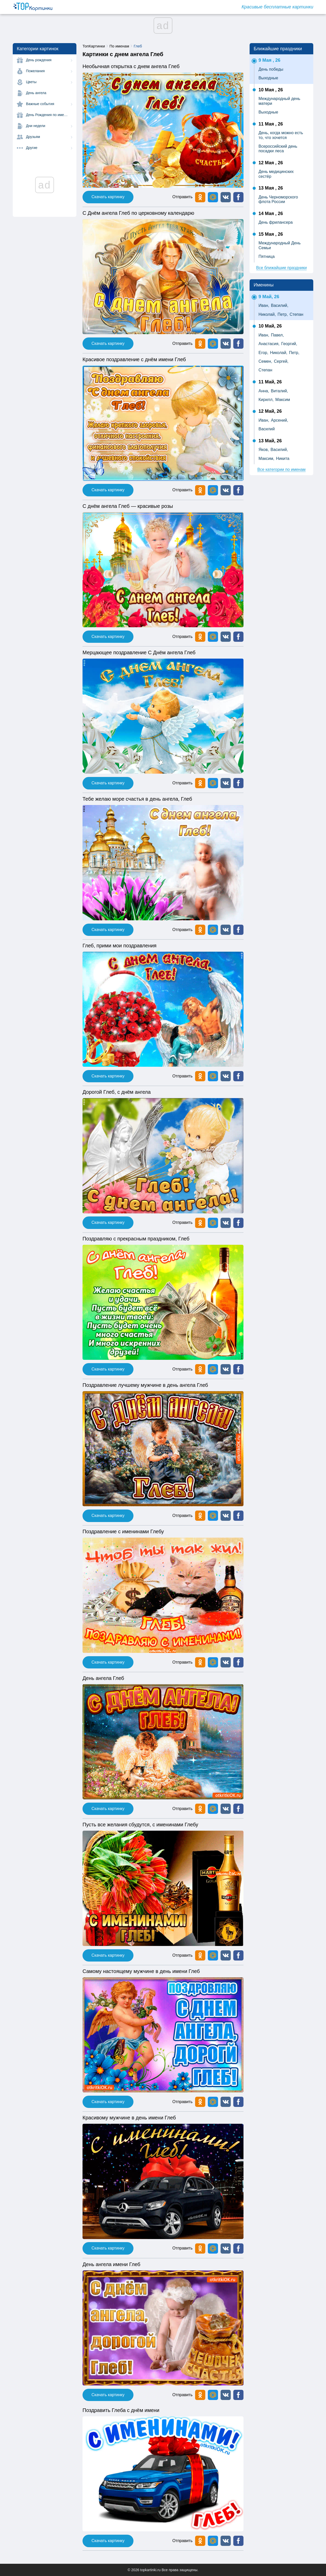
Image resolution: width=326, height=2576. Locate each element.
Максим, (266, 458)
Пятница (267, 256)
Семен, (265, 361)
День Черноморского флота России (278, 199)
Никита (282, 458)
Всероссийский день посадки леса (278, 148)
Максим (282, 399)
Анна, (264, 391)
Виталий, (279, 391)
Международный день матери (279, 100)
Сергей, (281, 361)
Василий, (279, 305)
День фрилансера (276, 222)
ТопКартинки (94, 46)
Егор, (263, 352)
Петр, (283, 314)
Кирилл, (266, 399)
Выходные (268, 78)
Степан (296, 314)
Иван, (264, 305)
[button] (226, 197)
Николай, (267, 314)
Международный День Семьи (280, 245)
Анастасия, (269, 344)
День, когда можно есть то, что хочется (281, 135)
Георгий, (289, 344)
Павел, (277, 335)
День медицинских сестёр (276, 173)
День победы (271, 69)
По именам (119, 46)
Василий (267, 429)
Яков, (264, 449)
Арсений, (279, 420)
